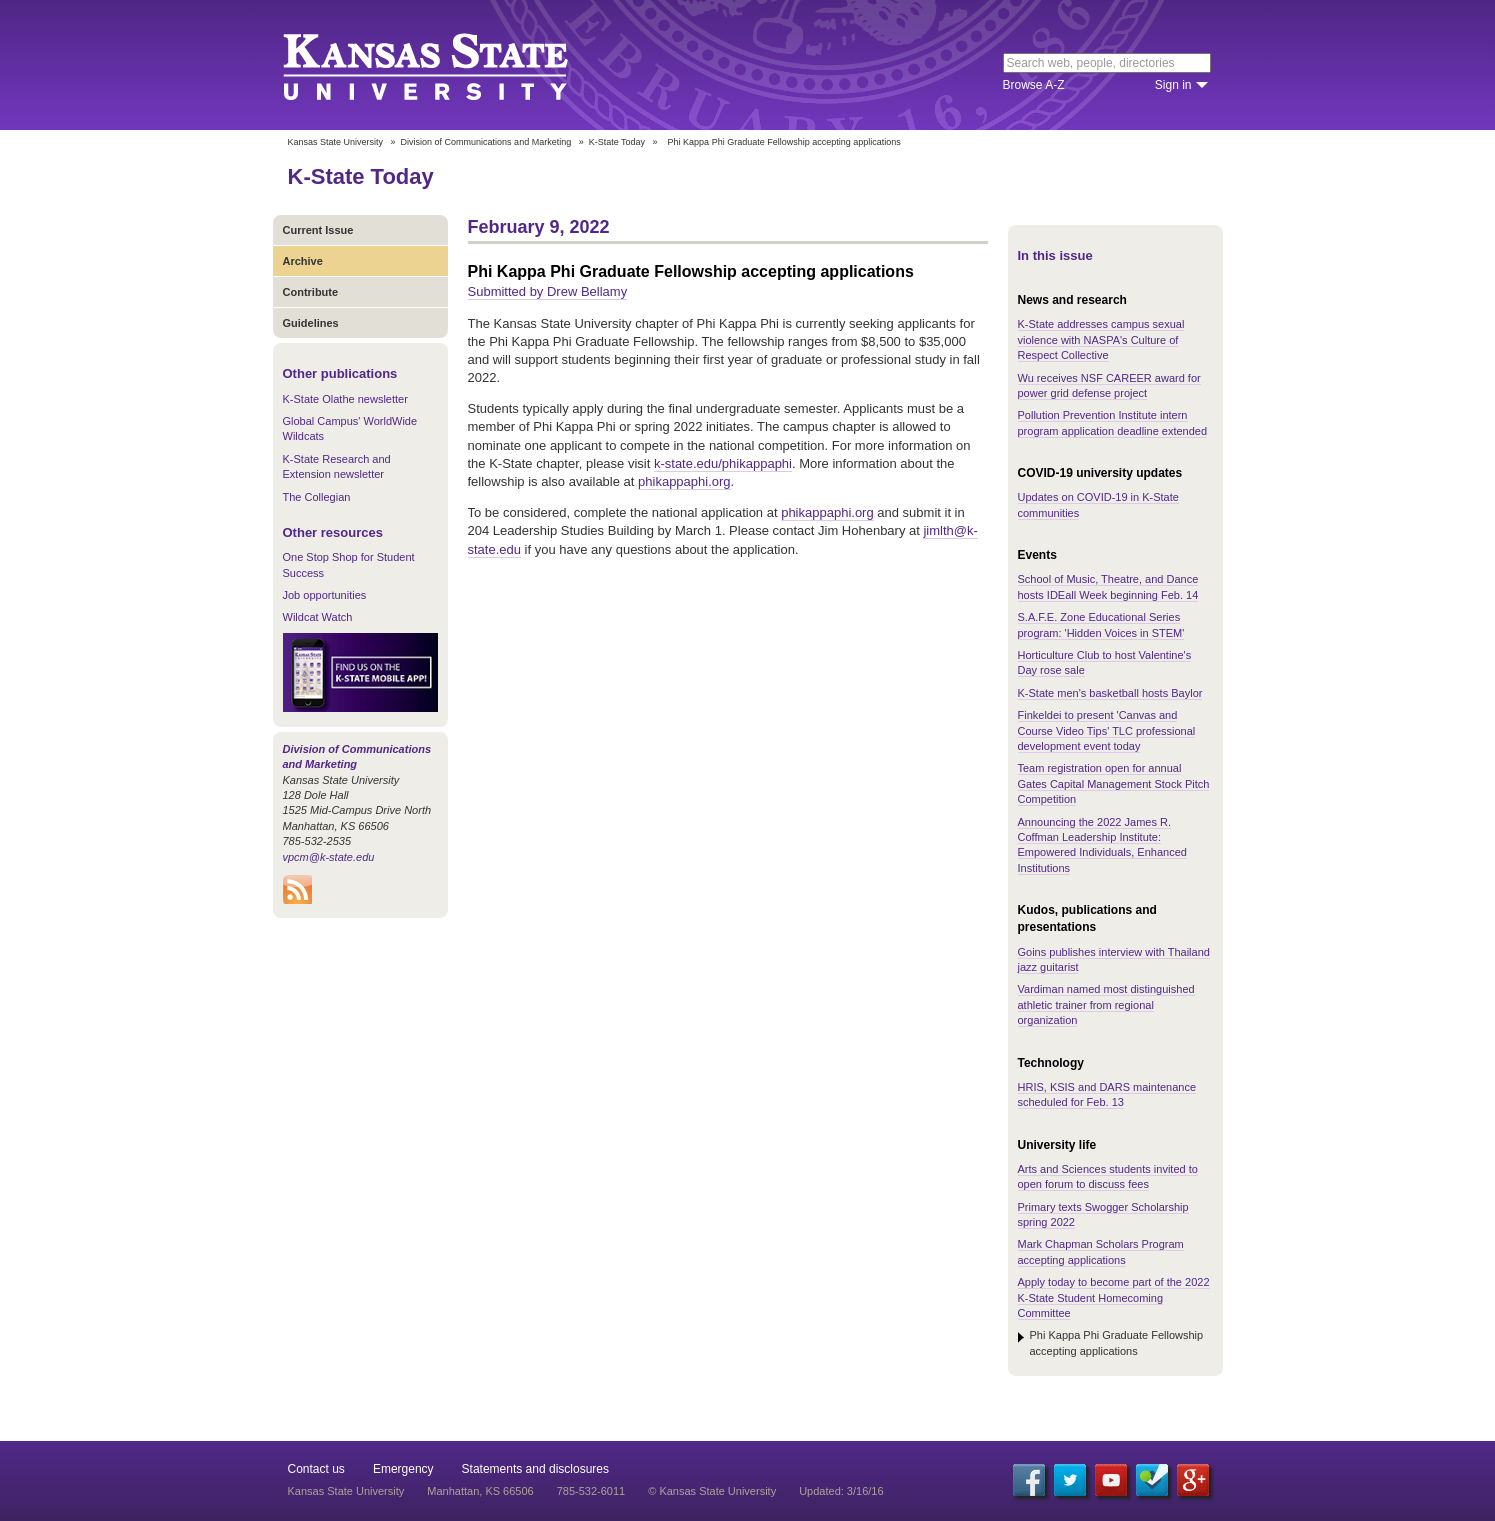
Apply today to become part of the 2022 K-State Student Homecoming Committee (1114, 1297)
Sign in (1173, 85)
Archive (303, 261)
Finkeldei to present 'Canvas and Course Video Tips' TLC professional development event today (1107, 730)
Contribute (311, 292)
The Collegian (317, 497)
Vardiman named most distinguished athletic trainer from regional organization (1106, 1004)
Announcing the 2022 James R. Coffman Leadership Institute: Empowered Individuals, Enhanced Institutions (1102, 845)
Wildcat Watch (318, 617)
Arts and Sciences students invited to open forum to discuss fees (1108, 1176)
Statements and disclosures (535, 1469)
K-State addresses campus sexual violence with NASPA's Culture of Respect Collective (1101, 339)
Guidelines (311, 323)
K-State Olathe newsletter (345, 399)
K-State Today (617, 142)
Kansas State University (450, 65)
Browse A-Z (1034, 85)
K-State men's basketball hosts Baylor (1110, 693)
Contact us (316, 1469)
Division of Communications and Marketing (486, 142)
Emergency (403, 1469)
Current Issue (318, 230)
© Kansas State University (712, 1491)
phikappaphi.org (684, 481)
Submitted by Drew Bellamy (548, 291)
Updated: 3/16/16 (841, 1491)
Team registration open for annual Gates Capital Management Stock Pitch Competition (1114, 783)
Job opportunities (325, 595)
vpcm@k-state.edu (329, 857)
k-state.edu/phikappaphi (723, 463)
